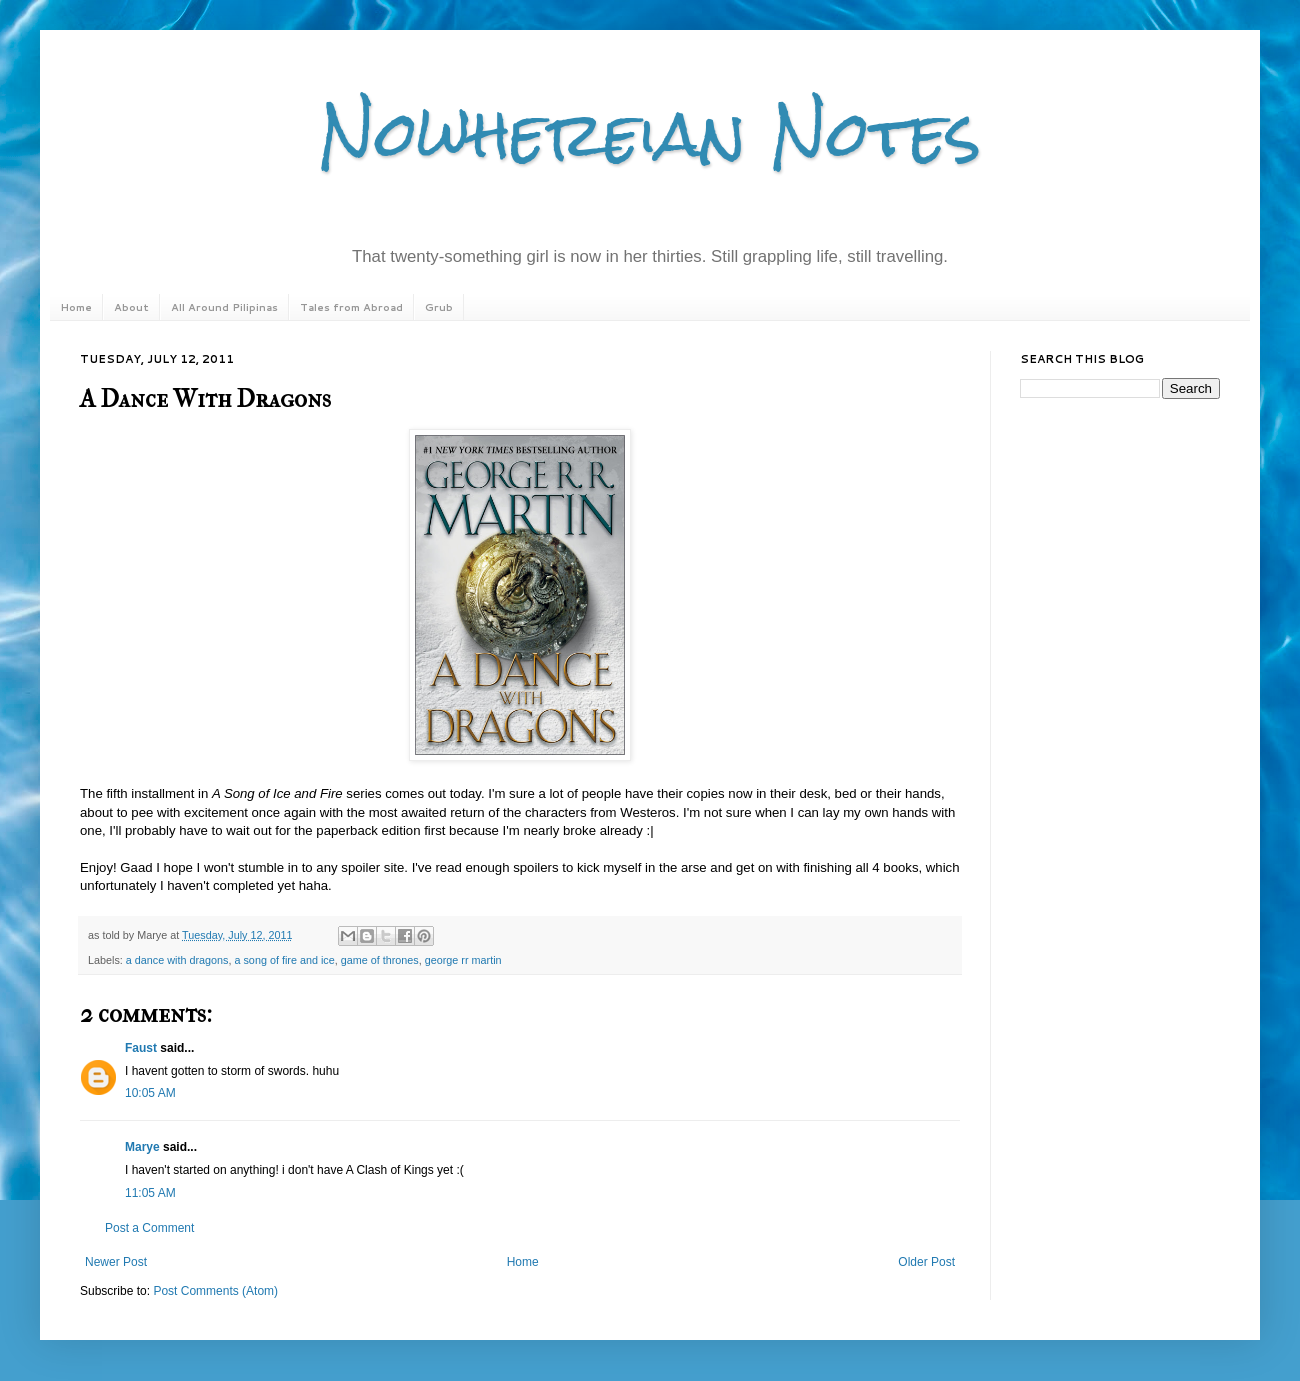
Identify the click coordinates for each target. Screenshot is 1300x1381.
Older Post (926, 1262)
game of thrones (380, 960)
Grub (439, 307)
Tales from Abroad (351, 307)
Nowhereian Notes (650, 133)
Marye (142, 1147)
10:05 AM (150, 1093)
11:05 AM (150, 1193)
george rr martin (463, 960)
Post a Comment (149, 1228)
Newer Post (116, 1262)
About (131, 307)
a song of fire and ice (284, 960)
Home (76, 307)
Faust (141, 1048)
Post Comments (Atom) (215, 1291)
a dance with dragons (177, 960)
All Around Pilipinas (224, 307)
